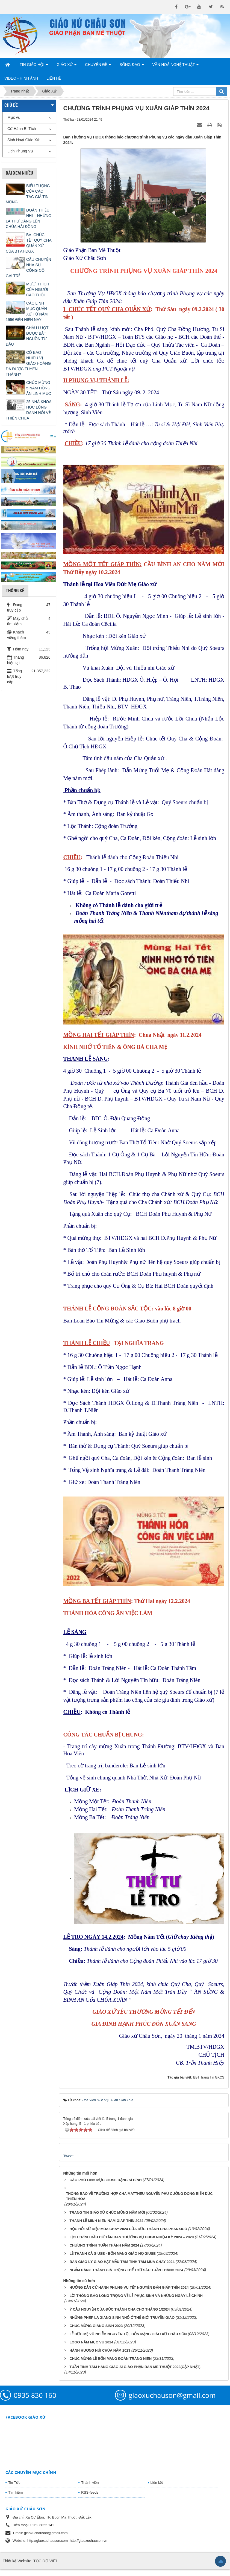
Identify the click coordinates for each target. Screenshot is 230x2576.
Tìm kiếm (15, 2492)
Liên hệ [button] (53, 78)
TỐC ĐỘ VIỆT (45, 2561)
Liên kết (157, 2483)
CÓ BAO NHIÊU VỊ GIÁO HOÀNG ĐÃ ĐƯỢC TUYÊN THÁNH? (28, 363)
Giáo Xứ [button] (66, 66)
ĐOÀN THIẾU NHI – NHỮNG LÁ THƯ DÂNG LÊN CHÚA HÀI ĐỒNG (28, 218)
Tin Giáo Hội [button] (34, 66)
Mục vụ (13, 117)
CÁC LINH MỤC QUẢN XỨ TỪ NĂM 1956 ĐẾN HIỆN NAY (27, 311)
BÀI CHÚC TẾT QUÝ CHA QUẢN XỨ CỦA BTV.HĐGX (28, 243)
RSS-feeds (89, 2492)
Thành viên (90, 2483)
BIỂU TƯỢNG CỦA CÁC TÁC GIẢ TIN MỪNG (28, 194)
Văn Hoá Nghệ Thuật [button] (175, 66)
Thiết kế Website (17, 2561)
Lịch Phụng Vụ (20, 151)
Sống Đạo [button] (131, 66)
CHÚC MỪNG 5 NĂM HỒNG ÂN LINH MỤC (38, 388)
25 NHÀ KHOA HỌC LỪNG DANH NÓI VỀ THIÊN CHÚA (28, 410)
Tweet (68, 2156)
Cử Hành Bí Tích (21, 128)
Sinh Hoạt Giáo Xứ (23, 140)
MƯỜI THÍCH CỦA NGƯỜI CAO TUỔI (37, 289)
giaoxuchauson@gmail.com (172, 2395)
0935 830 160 (35, 2395)
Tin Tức (14, 2483)
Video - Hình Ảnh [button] (21, 78)
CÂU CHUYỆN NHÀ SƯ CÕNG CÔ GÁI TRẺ (28, 267)
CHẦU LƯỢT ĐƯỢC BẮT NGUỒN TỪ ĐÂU (27, 336)
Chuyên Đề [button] (98, 66)
